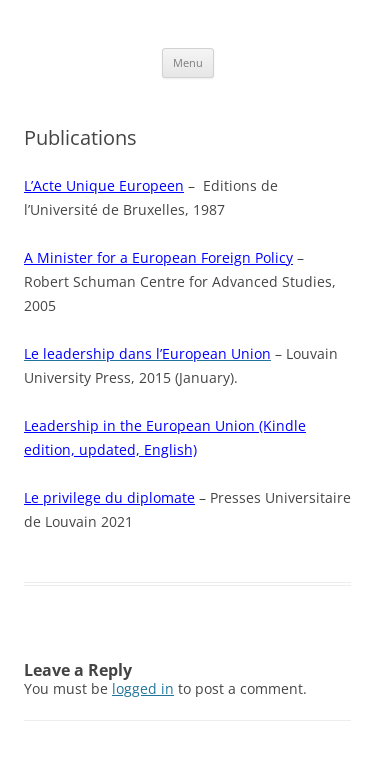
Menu (188, 62)
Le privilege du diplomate (109, 497)
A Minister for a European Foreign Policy (158, 257)
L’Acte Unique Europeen (104, 185)
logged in (143, 688)
